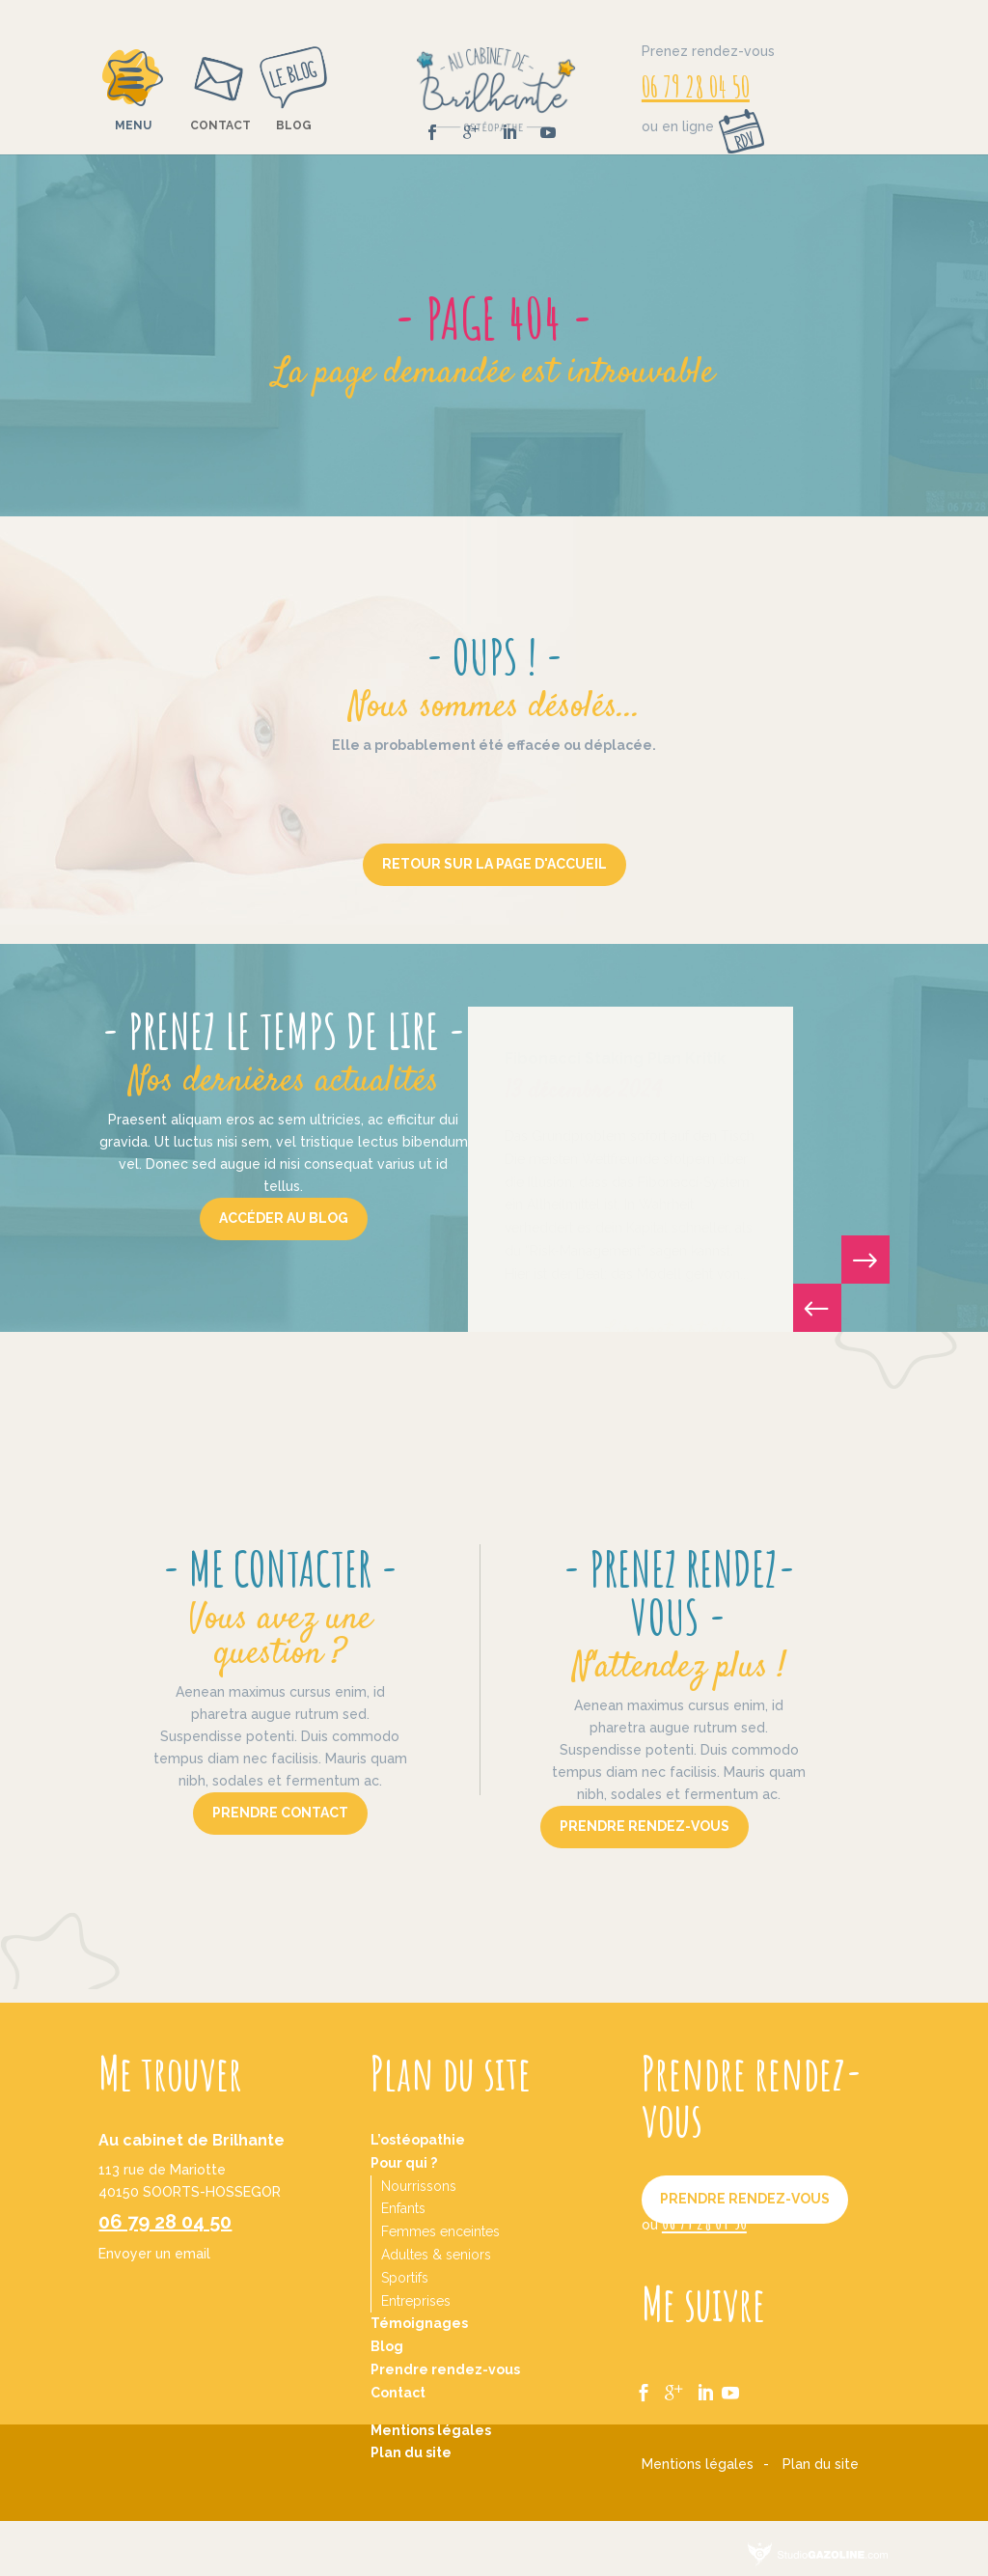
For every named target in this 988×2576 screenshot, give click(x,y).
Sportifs (404, 2277)
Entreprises (416, 2301)
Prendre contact (280, 1812)
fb (649, 2383)
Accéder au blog (283, 1218)
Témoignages (419, 2323)
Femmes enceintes (440, 2231)
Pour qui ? (403, 2163)
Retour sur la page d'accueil (494, 864)
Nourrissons (418, 2186)
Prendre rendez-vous (644, 1826)
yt (740, 2383)
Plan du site (411, 2452)
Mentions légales (430, 2430)
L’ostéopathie (417, 2139)
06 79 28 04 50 (696, 86)
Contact (220, 125)
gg (681, 2383)
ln (711, 2383)
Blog (294, 125)
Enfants (403, 2208)
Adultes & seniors (436, 2254)
